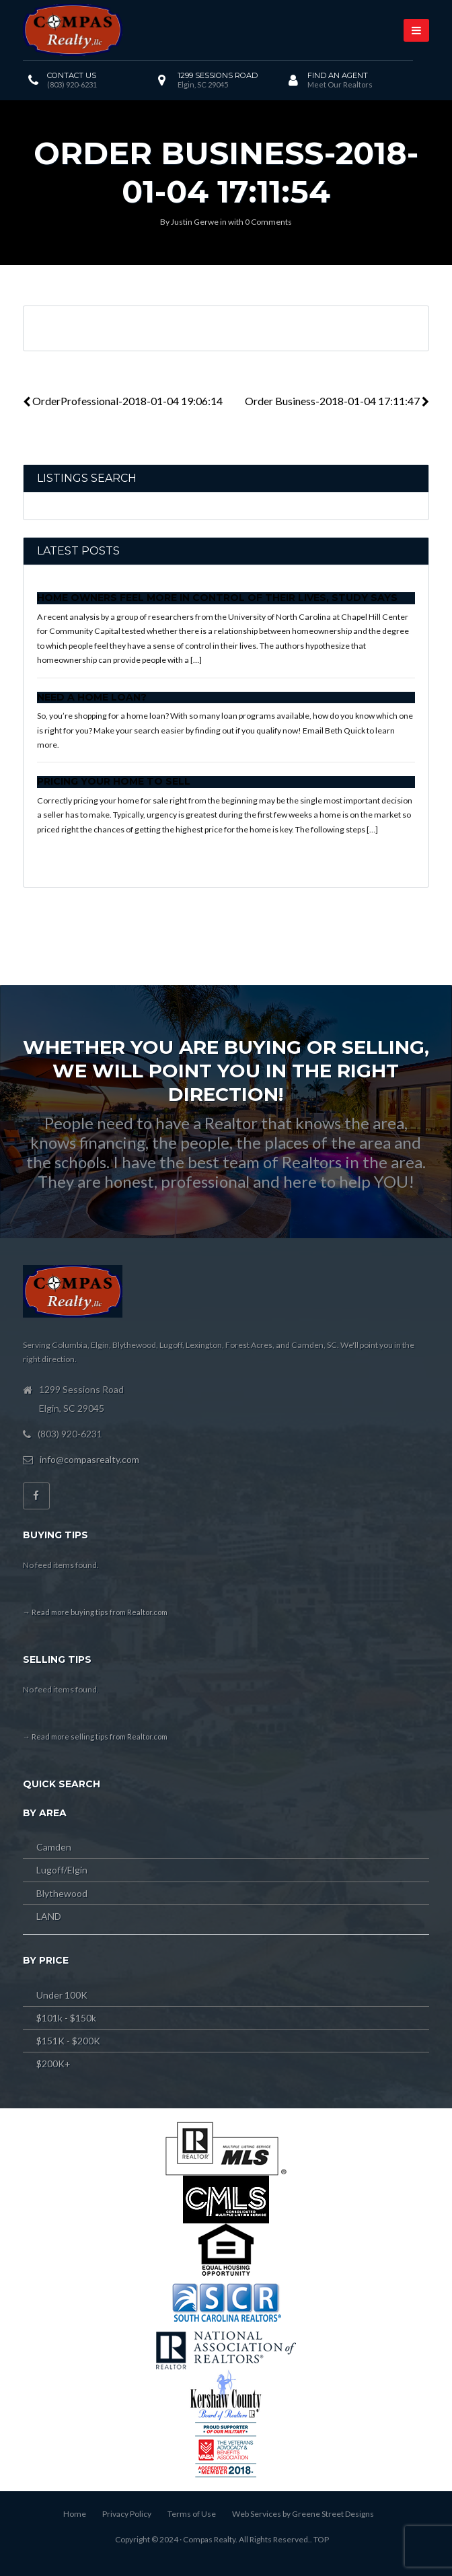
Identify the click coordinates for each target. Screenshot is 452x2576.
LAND (48, 1916)
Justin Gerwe (195, 222)
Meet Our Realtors (340, 84)
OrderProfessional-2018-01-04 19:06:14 (123, 400)
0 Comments (268, 222)
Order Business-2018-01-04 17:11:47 (337, 400)
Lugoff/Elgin (61, 1869)
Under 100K (61, 1995)
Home (74, 2514)
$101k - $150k (66, 2018)
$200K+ (53, 2063)
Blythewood (61, 1893)
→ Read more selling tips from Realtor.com (95, 1736)
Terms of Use (191, 2514)
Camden (53, 1847)
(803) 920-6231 (72, 84)
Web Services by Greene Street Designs (303, 2514)
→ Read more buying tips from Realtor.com (95, 1612)
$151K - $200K (68, 2040)
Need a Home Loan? (92, 697)
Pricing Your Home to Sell (113, 781)
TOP (321, 2539)
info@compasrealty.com (89, 1459)
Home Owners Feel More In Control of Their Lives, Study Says (217, 598)
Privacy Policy (126, 2514)
